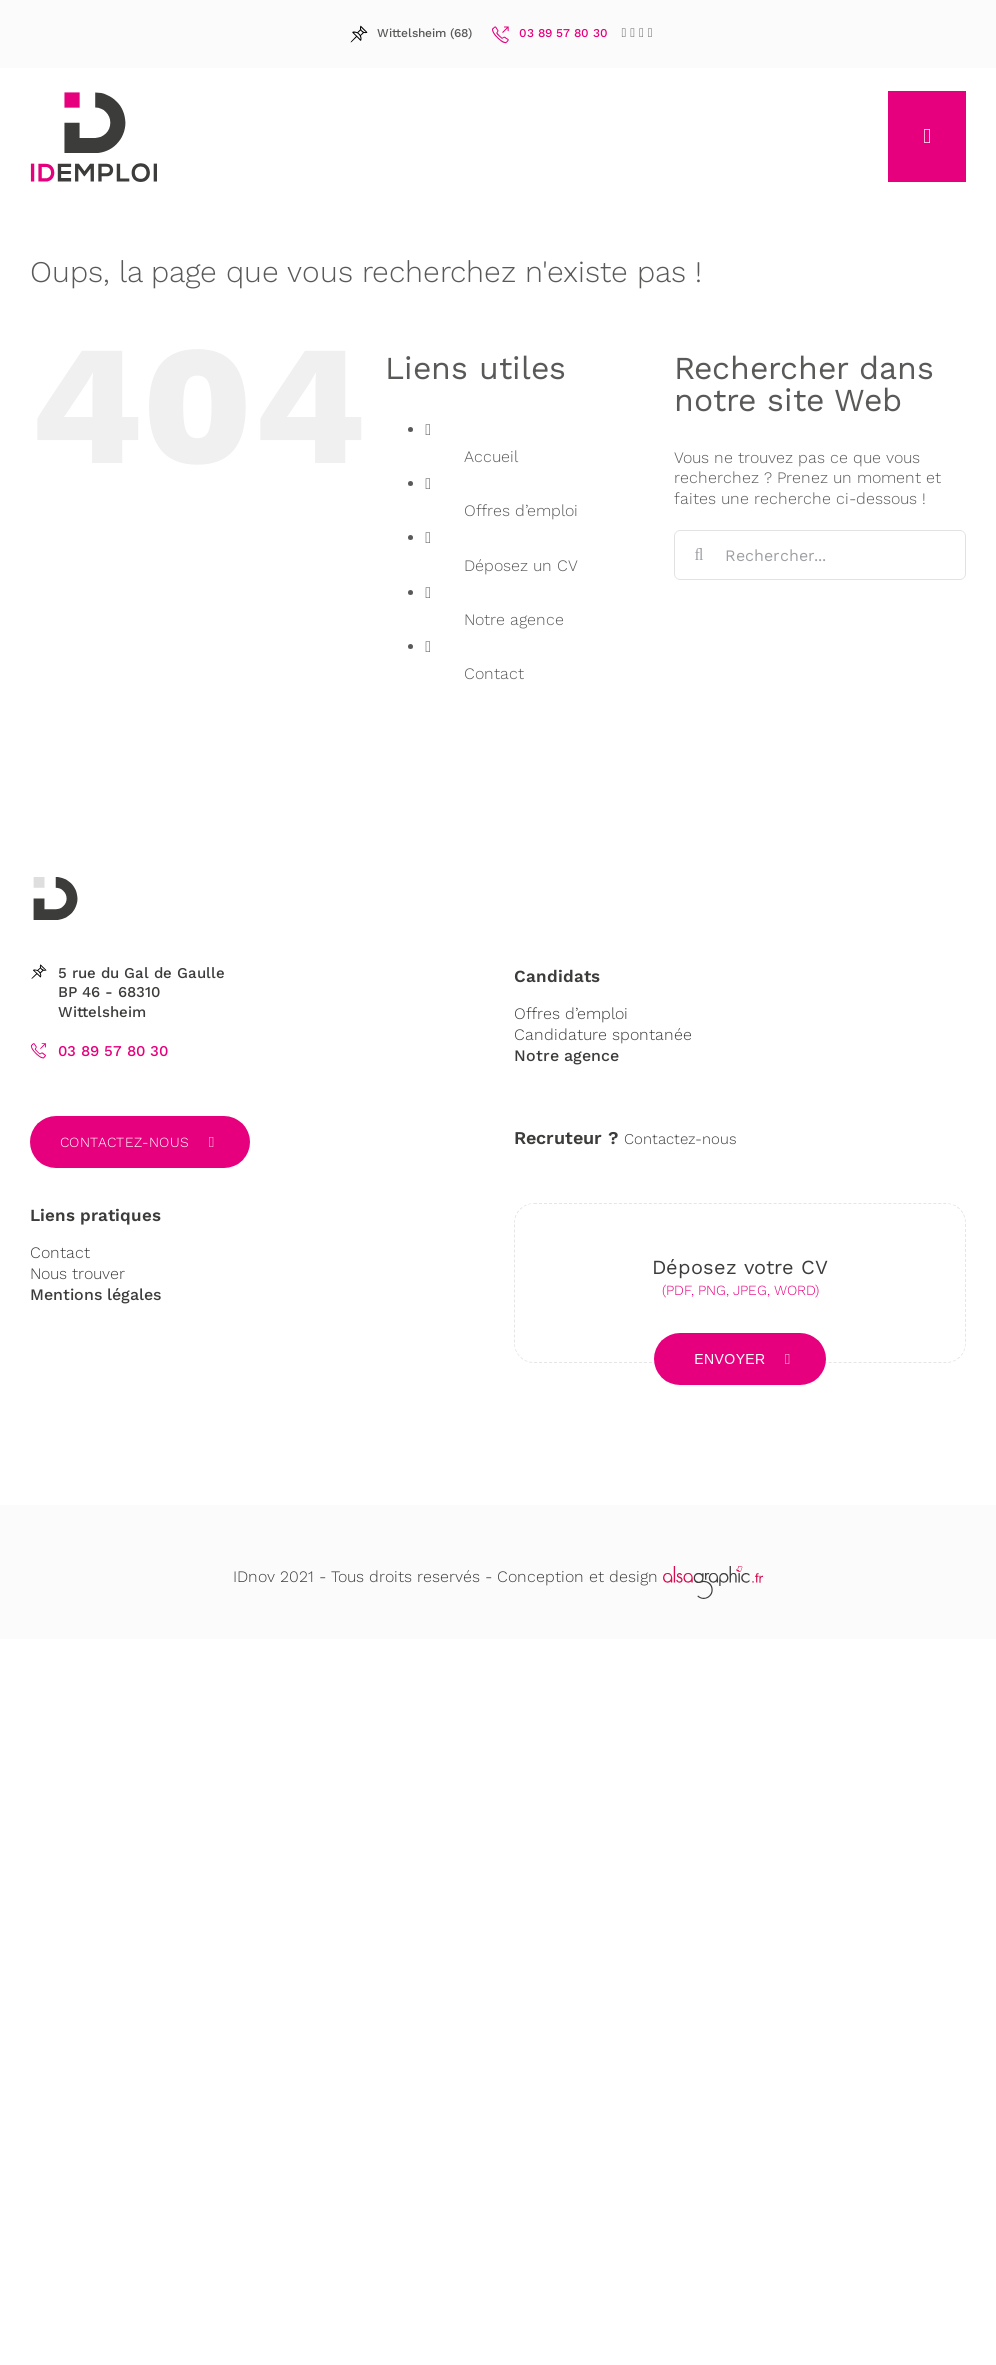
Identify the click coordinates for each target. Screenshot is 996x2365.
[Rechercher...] (820, 555)
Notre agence (514, 619)
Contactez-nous (125, 1142)
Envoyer (729, 1359)
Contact (494, 673)
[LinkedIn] (632, 32)
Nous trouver (77, 1273)
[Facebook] (624, 32)
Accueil (491, 456)
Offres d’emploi (521, 510)
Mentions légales (95, 1294)
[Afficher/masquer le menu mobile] (927, 136)
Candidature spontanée (603, 1034)
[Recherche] (699, 555)
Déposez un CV (521, 565)
